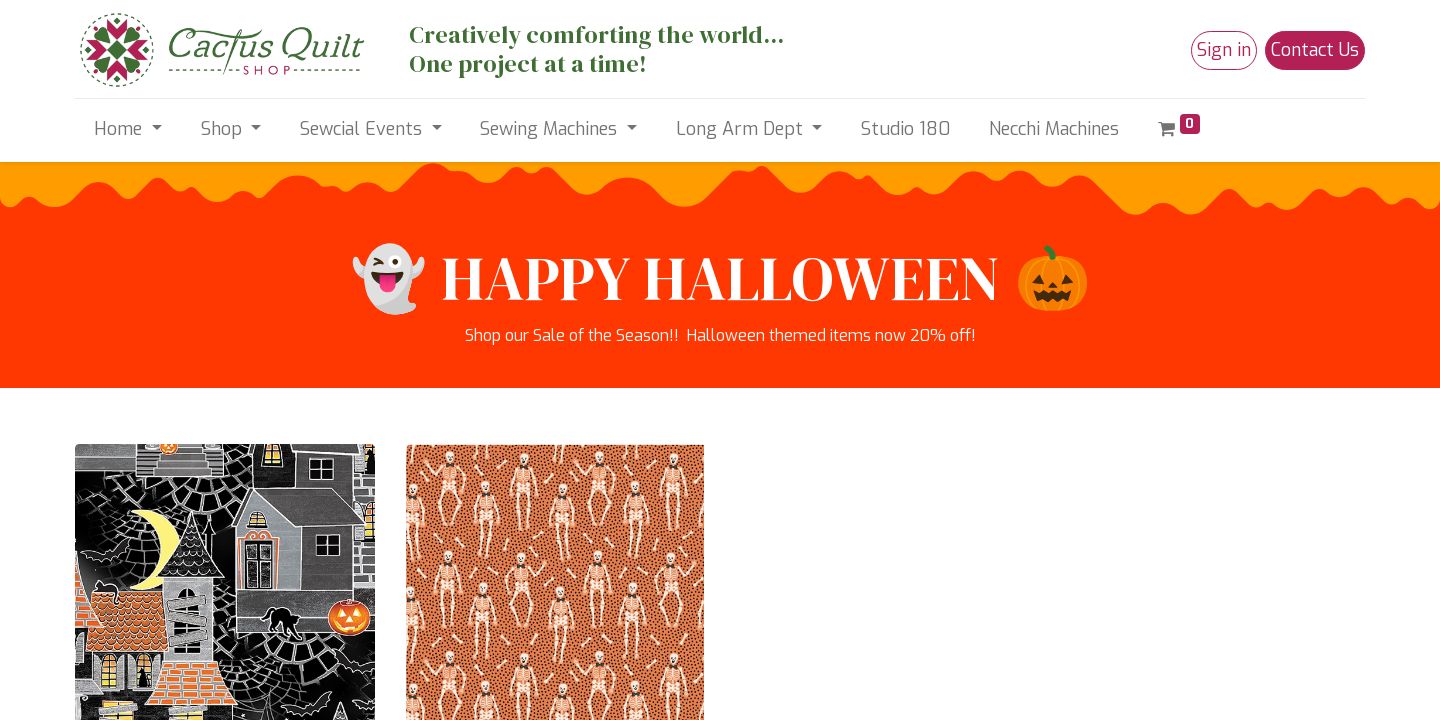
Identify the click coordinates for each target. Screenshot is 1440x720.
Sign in (1224, 50)
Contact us (113, 610)
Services (105, 562)
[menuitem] (906, 129)
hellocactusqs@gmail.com (534, 514)
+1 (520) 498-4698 (508, 538)
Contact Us (1315, 50)
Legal (95, 586)
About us (107, 514)
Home (96, 490)
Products (107, 538)
